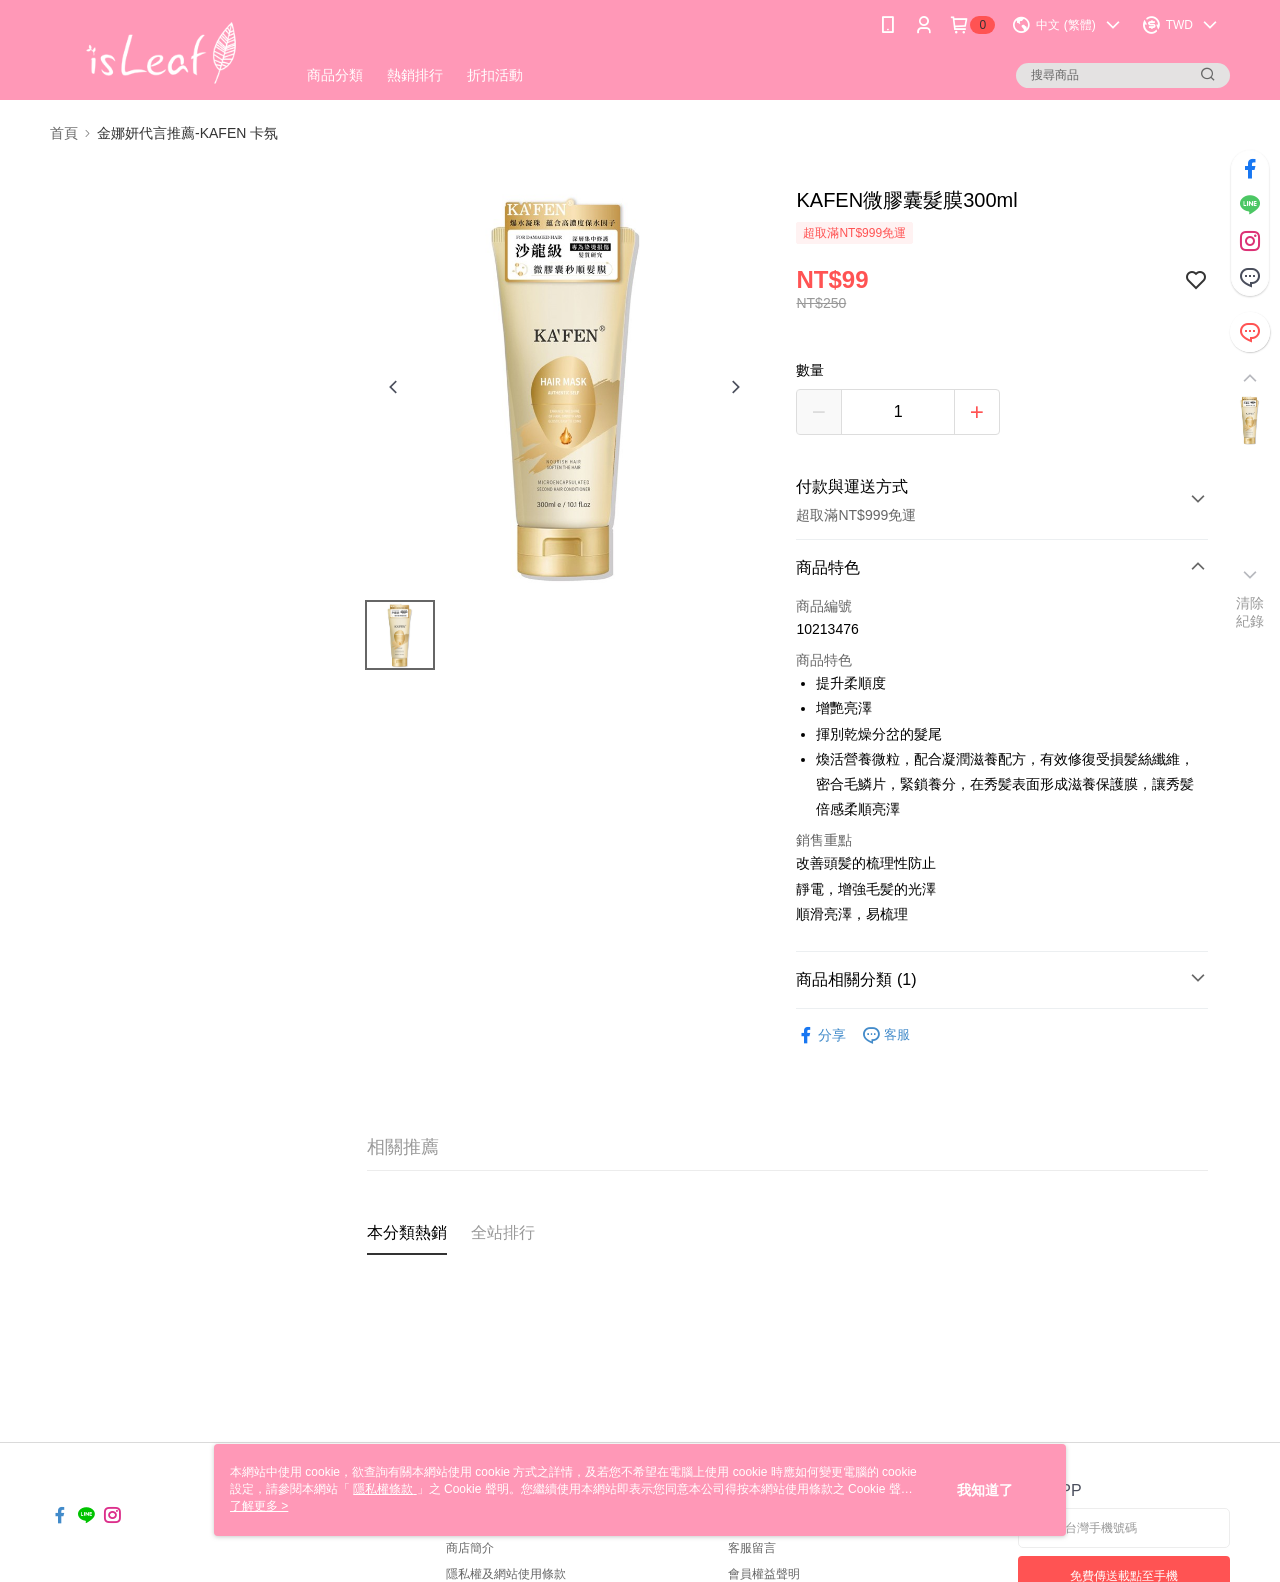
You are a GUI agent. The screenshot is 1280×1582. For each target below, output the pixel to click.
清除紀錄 (1250, 612)
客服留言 (752, 1548)
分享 (821, 1035)
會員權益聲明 (764, 1574)
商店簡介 (470, 1548)
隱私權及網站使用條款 (506, 1574)
